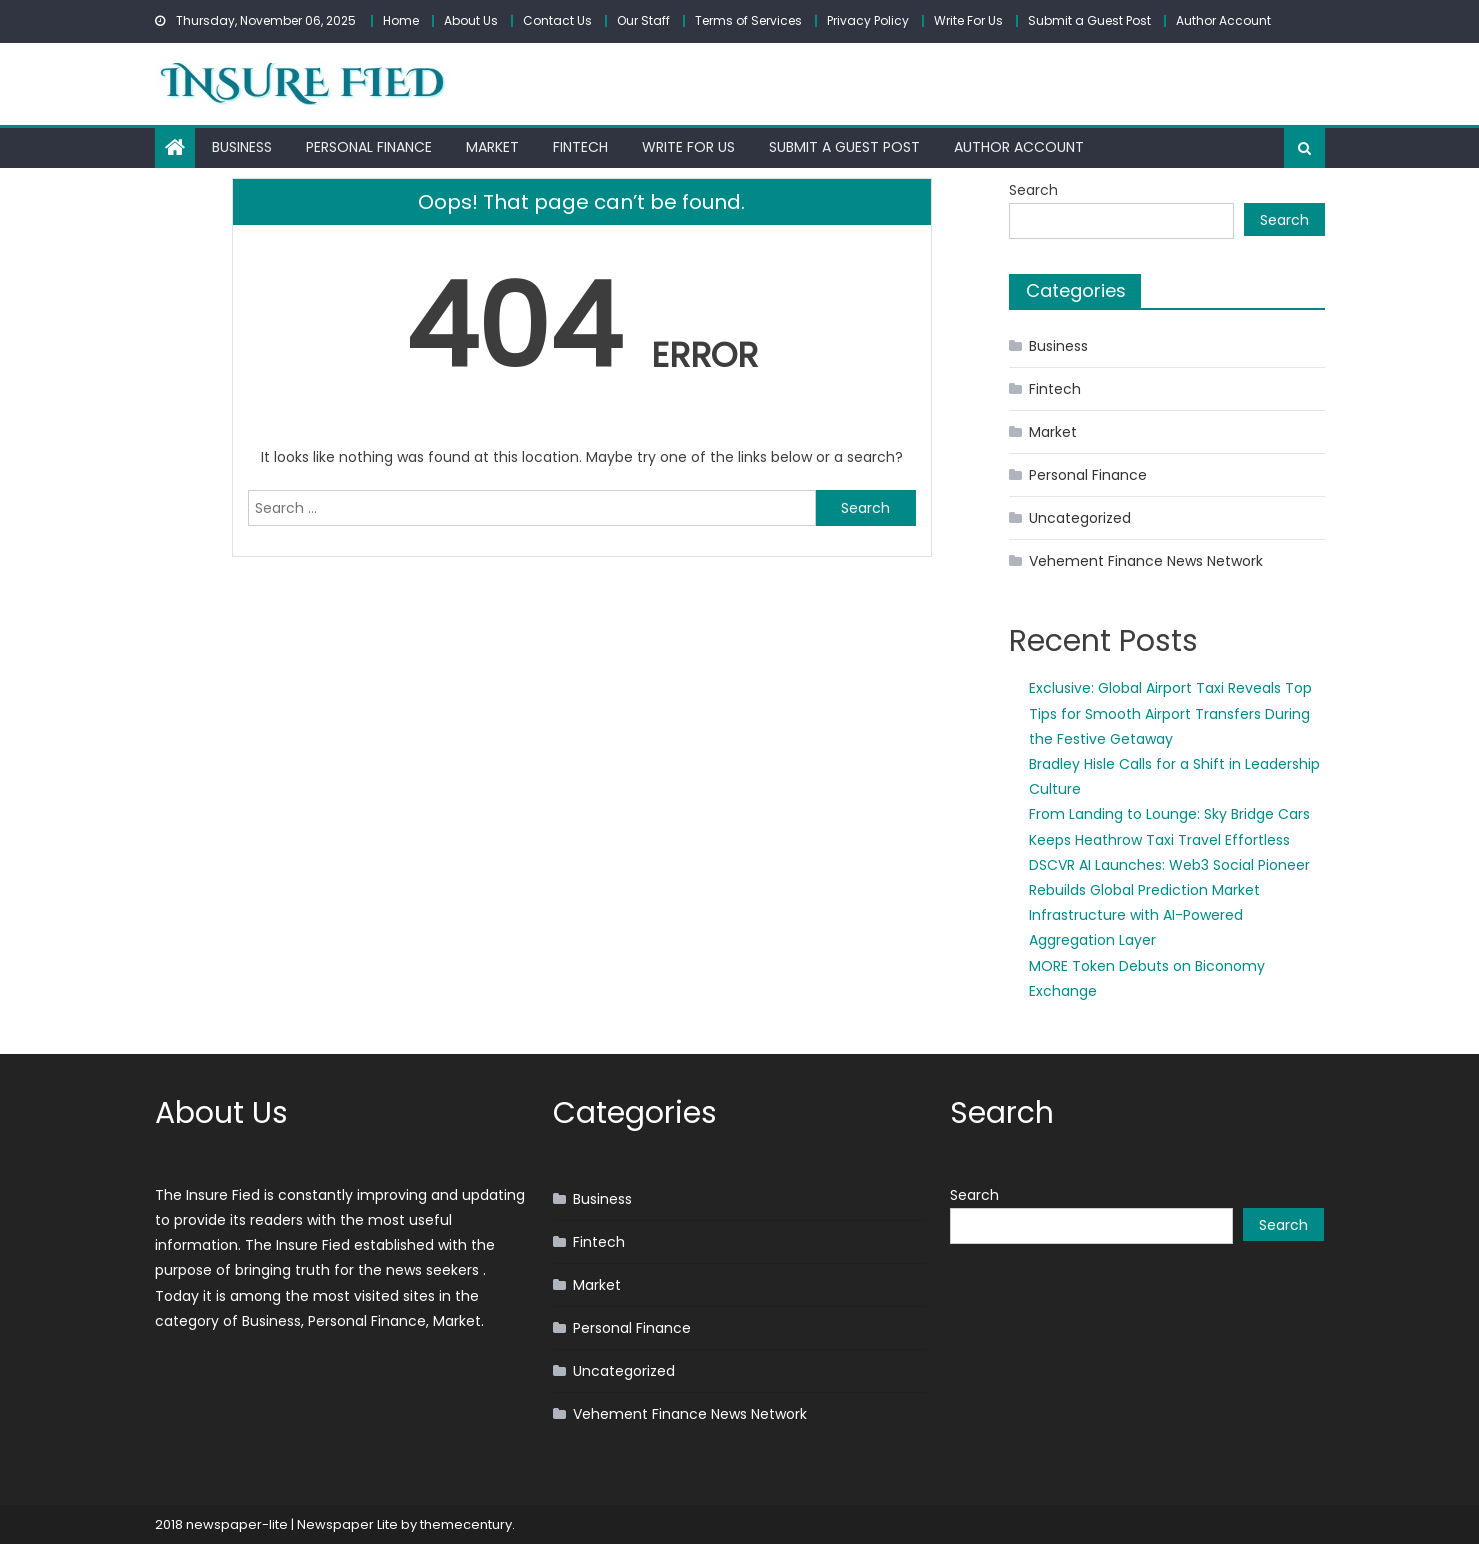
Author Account (1223, 20)
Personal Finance (369, 147)
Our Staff (643, 20)
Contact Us (557, 20)
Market (492, 147)
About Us (471, 20)
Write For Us (968, 20)
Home (401, 20)
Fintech (580, 147)
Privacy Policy (868, 20)
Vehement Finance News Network (1146, 561)
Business (242, 147)
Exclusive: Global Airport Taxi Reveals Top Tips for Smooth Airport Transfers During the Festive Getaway (1170, 713)
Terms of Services (748, 20)
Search (1033, 190)
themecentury (466, 1524)
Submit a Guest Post (1089, 20)
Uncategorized (1080, 518)
